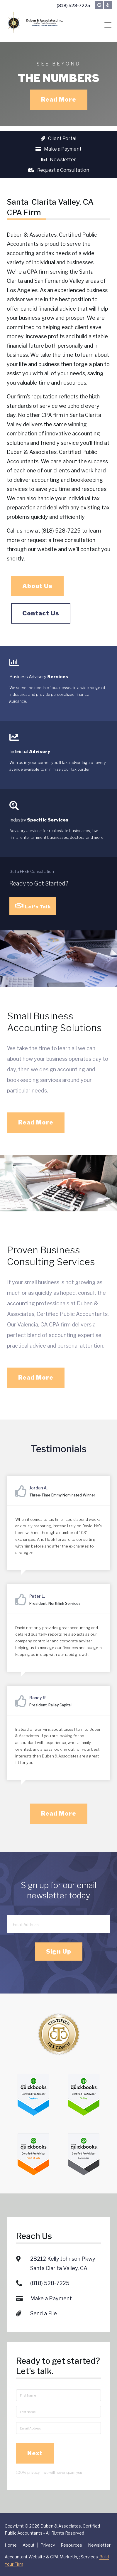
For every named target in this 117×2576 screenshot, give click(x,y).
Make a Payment (58, 149)
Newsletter (58, 159)
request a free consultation (61, 541)
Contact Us (40, 614)
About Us (37, 587)
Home (11, 2545)
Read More (58, 99)
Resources (71, 2545)
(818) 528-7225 (73, 5)
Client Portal (58, 138)
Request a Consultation (58, 170)
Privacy (47, 2545)
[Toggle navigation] (108, 25)
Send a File (43, 2296)
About (29, 2545)
